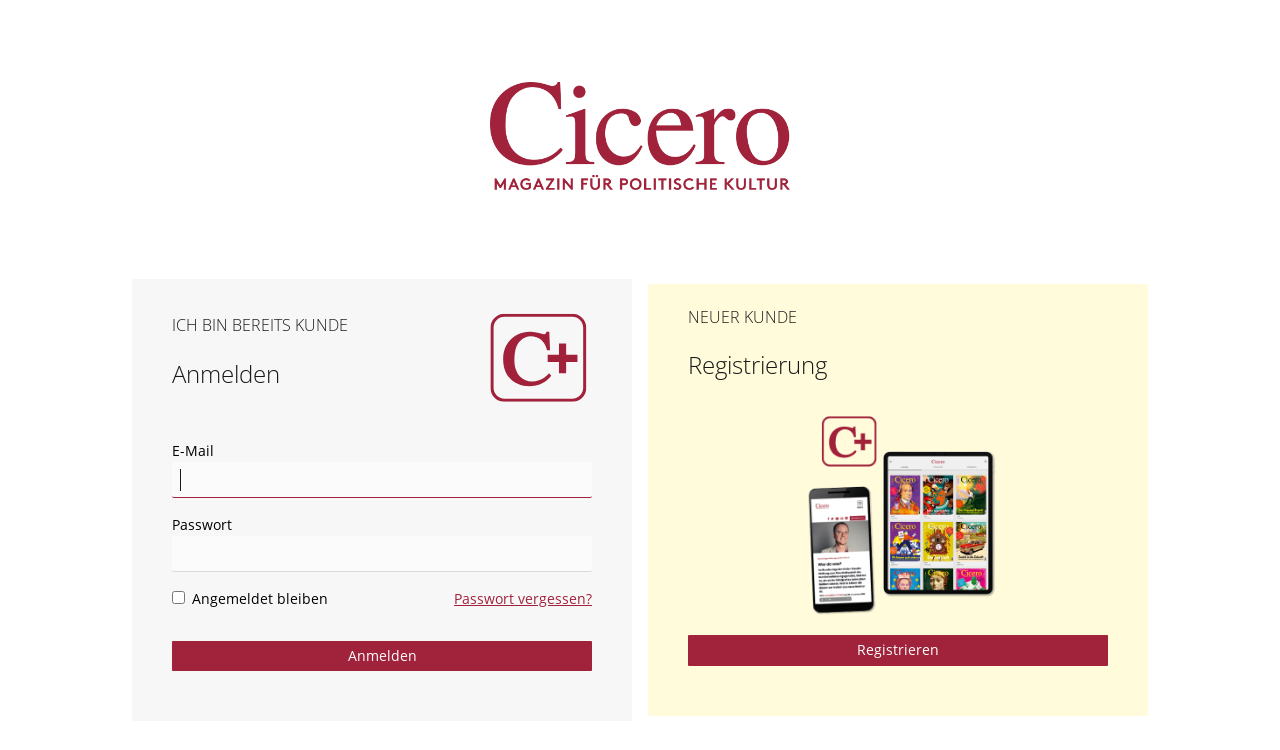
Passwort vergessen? (523, 598)
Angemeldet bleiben (250, 598)
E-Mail (193, 450)
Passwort (202, 524)
